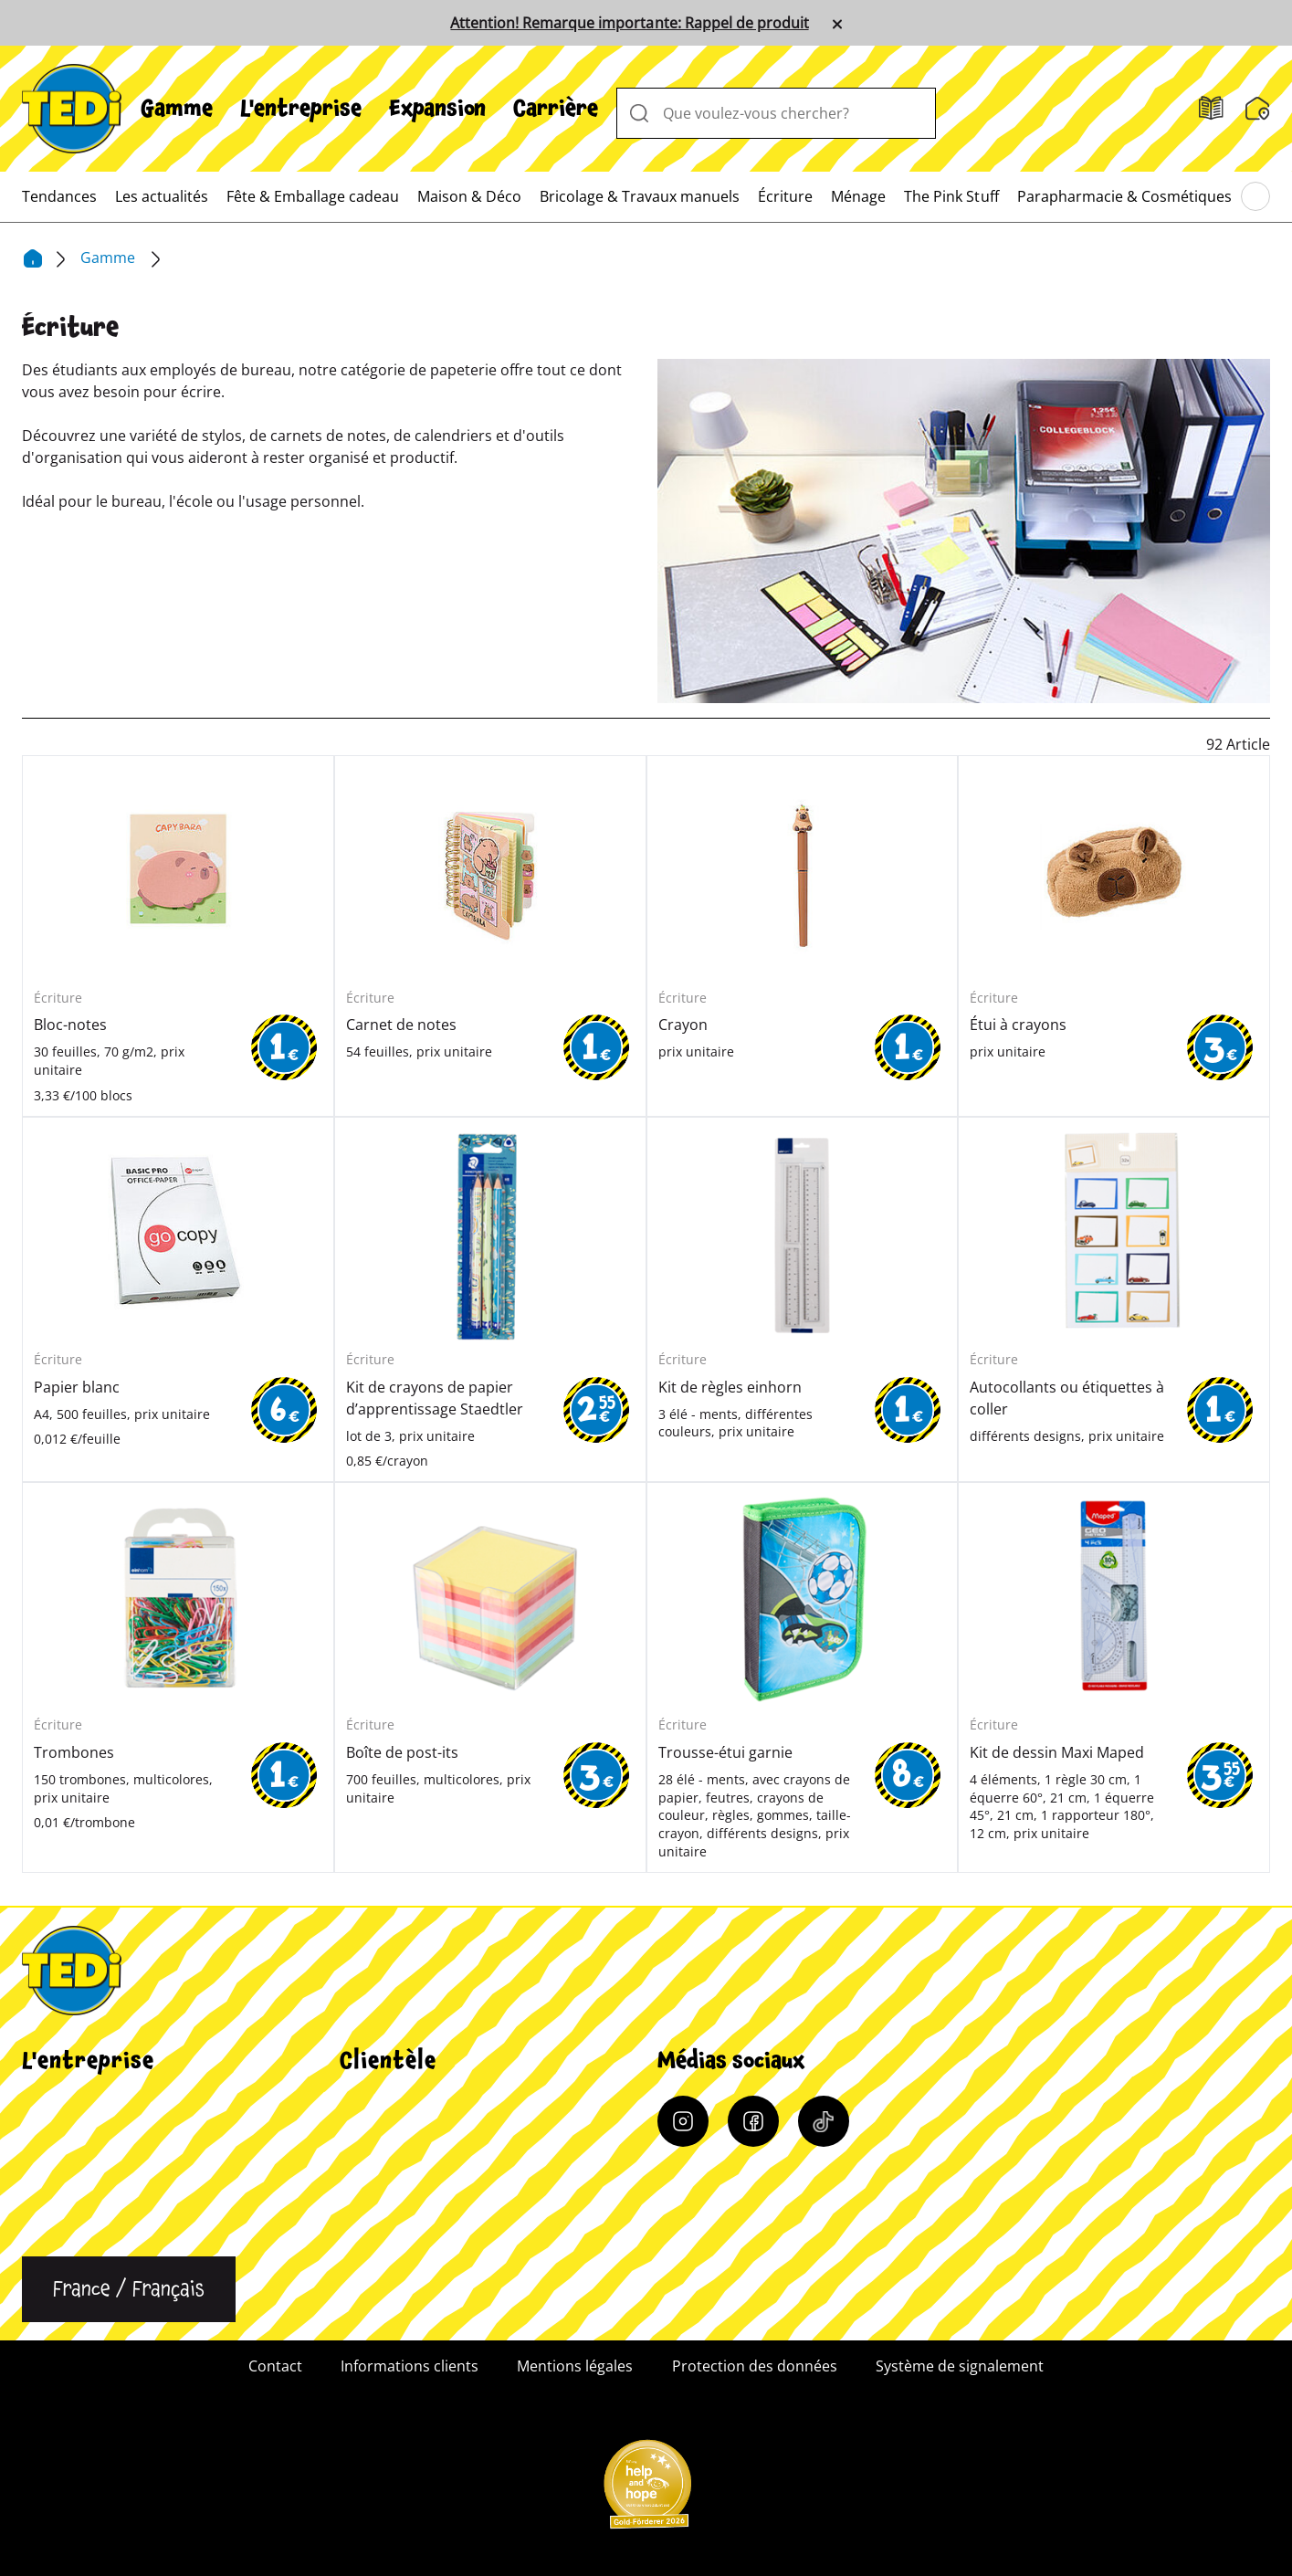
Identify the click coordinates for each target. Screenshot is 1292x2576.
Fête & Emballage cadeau (312, 196)
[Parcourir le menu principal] (1255, 197)
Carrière (555, 109)
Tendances (59, 196)
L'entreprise (301, 109)
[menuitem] (177, 108)
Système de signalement (960, 2366)
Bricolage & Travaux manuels (640, 196)
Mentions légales (575, 2366)
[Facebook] (753, 2121)
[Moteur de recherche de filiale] (1257, 109)
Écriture (785, 196)
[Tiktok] (823, 2121)
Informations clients (409, 2103)
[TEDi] (71, 107)
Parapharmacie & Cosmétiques (1124, 196)
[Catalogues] (1211, 109)
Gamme (177, 109)
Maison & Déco (469, 196)
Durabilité (56, 2202)
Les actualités (161, 196)
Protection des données (754, 2366)
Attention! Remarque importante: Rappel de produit (629, 23)
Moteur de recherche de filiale (443, 2136)
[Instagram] (683, 2121)
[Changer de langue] (129, 2289)
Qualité (46, 2169)
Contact (49, 2234)
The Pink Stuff (951, 196)
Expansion (437, 109)
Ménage (858, 196)
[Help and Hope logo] (646, 2490)
